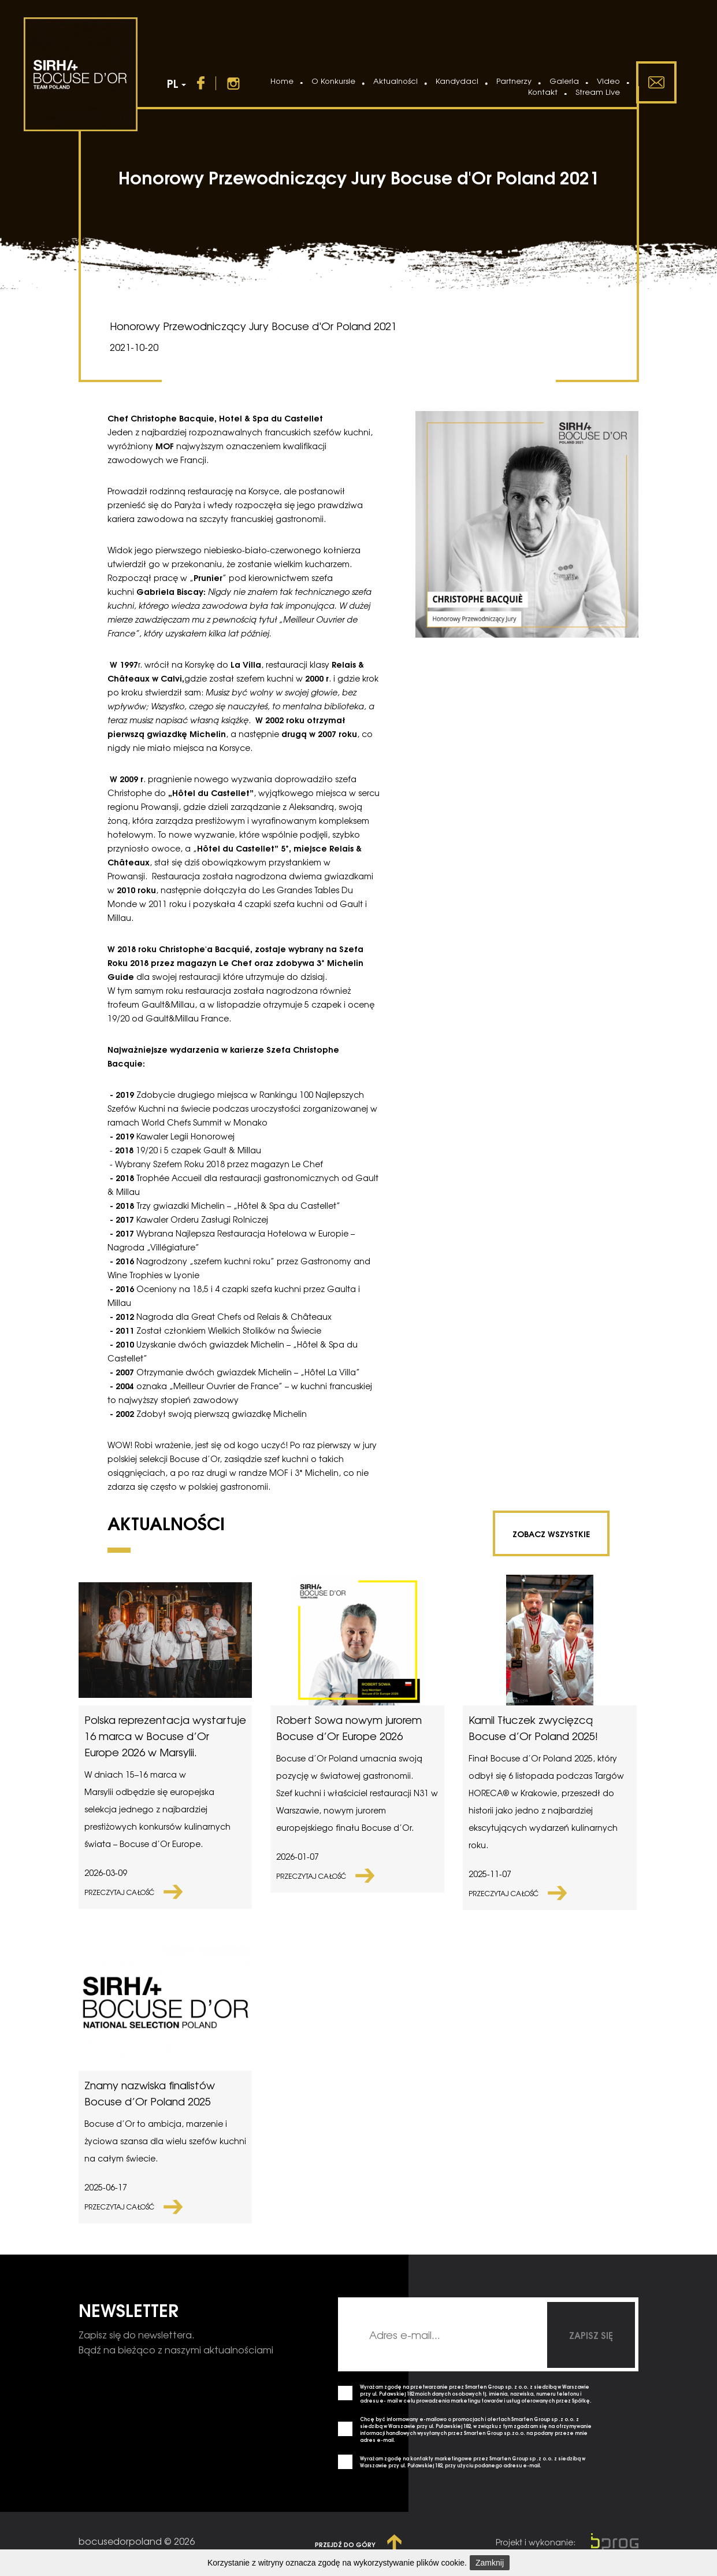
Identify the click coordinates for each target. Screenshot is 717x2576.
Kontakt (543, 91)
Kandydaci (457, 80)
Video (608, 80)
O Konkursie (333, 80)
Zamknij (489, 2562)
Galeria (564, 80)
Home (282, 80)
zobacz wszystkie (551, 1533)
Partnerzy (514, 80)
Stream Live (597, 91)
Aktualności (395, 80)
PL (176, 83)
